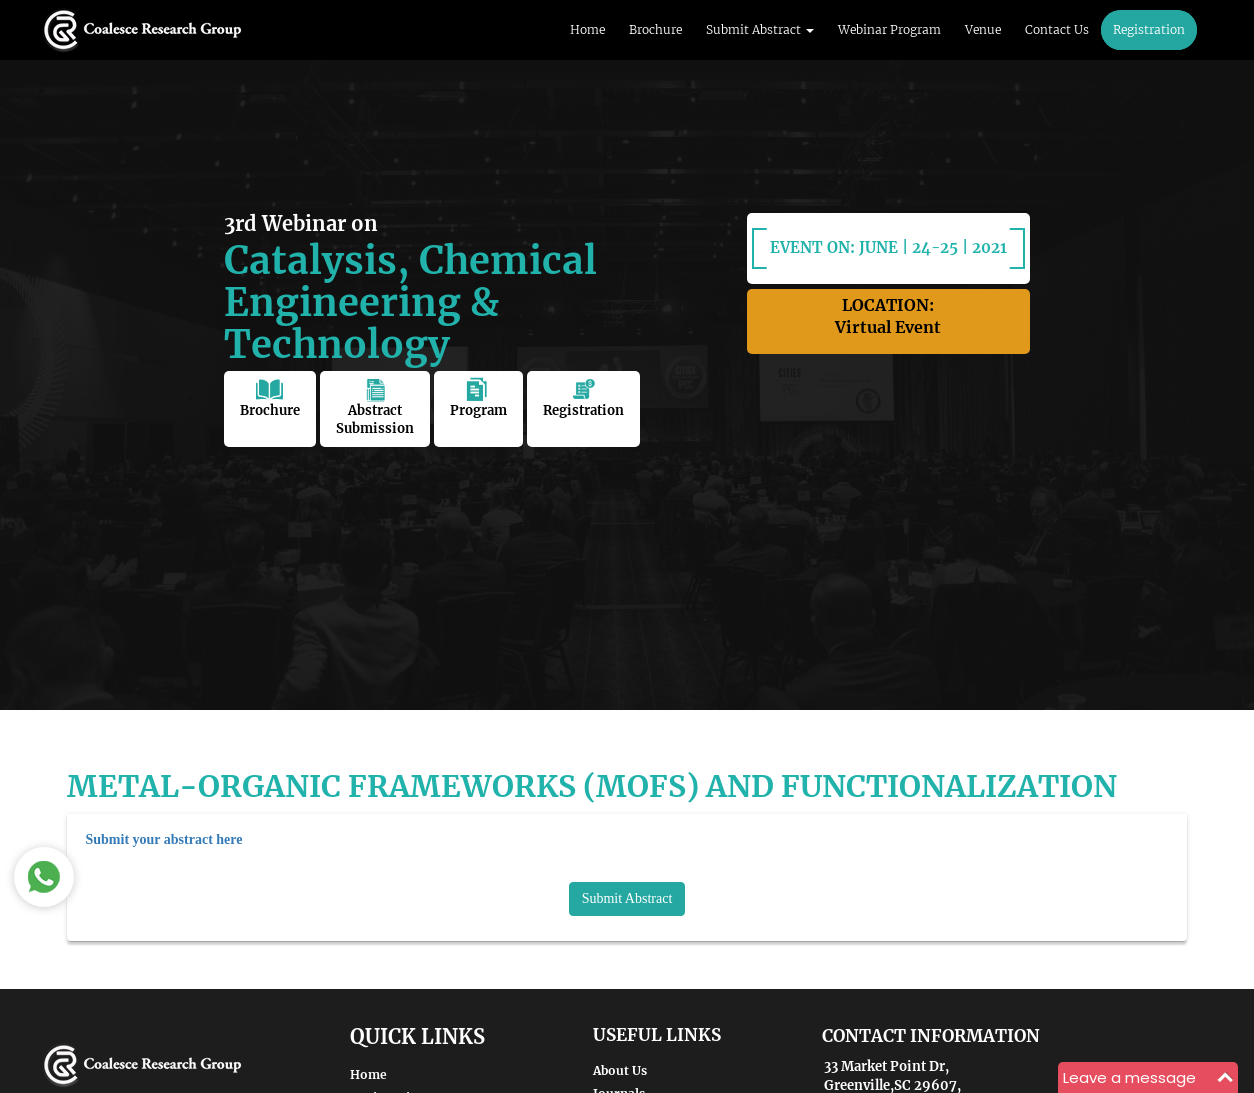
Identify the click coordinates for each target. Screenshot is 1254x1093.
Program (478, 398)
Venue (983, 29)
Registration (1149, 29)
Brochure (655, 29)
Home (587, 29)
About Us (620, 1070)
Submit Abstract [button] (760, 29)
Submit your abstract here (164, 839)
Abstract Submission (375, 407)
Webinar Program (889, 29)
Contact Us (1057, 29)
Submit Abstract (627, 898)
